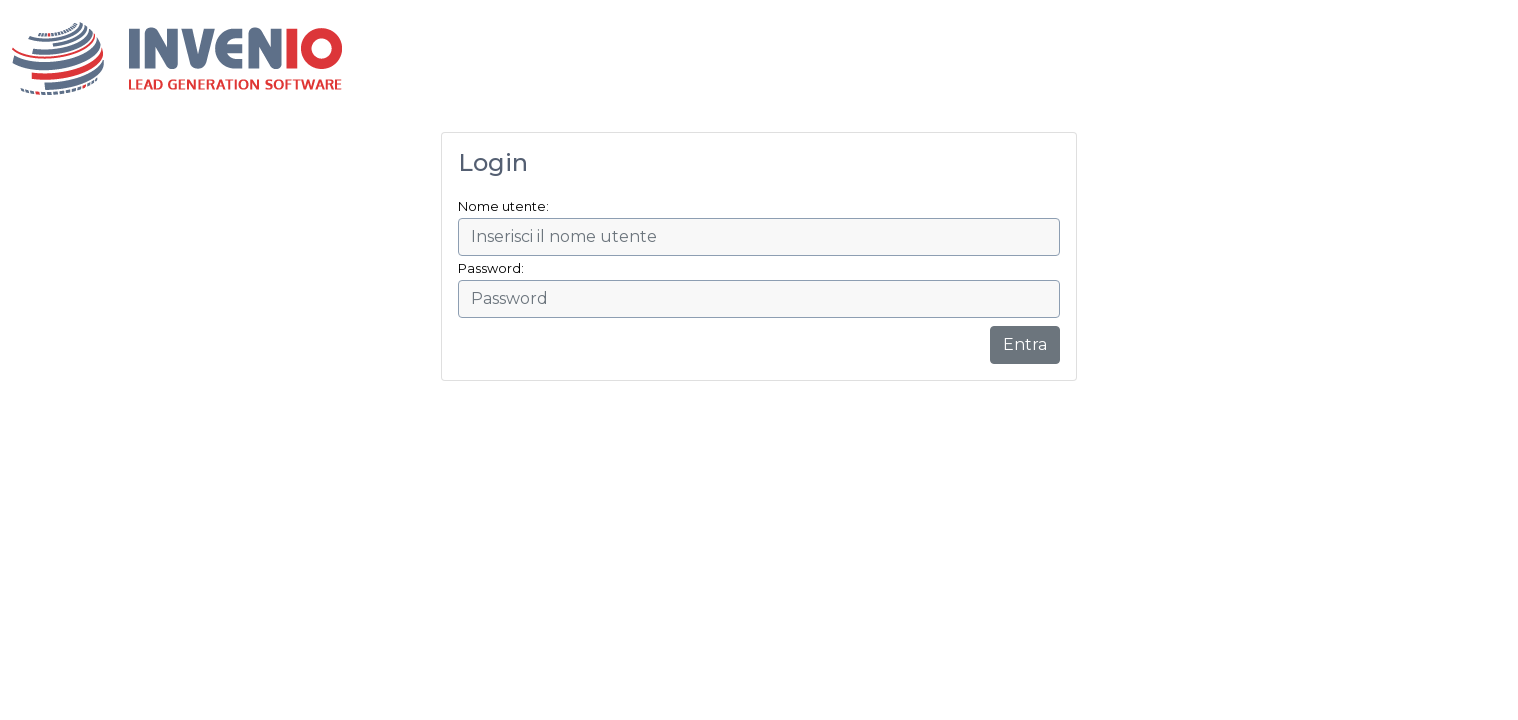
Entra (1025, 344)
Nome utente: (503, 206)
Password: (491, 268)
